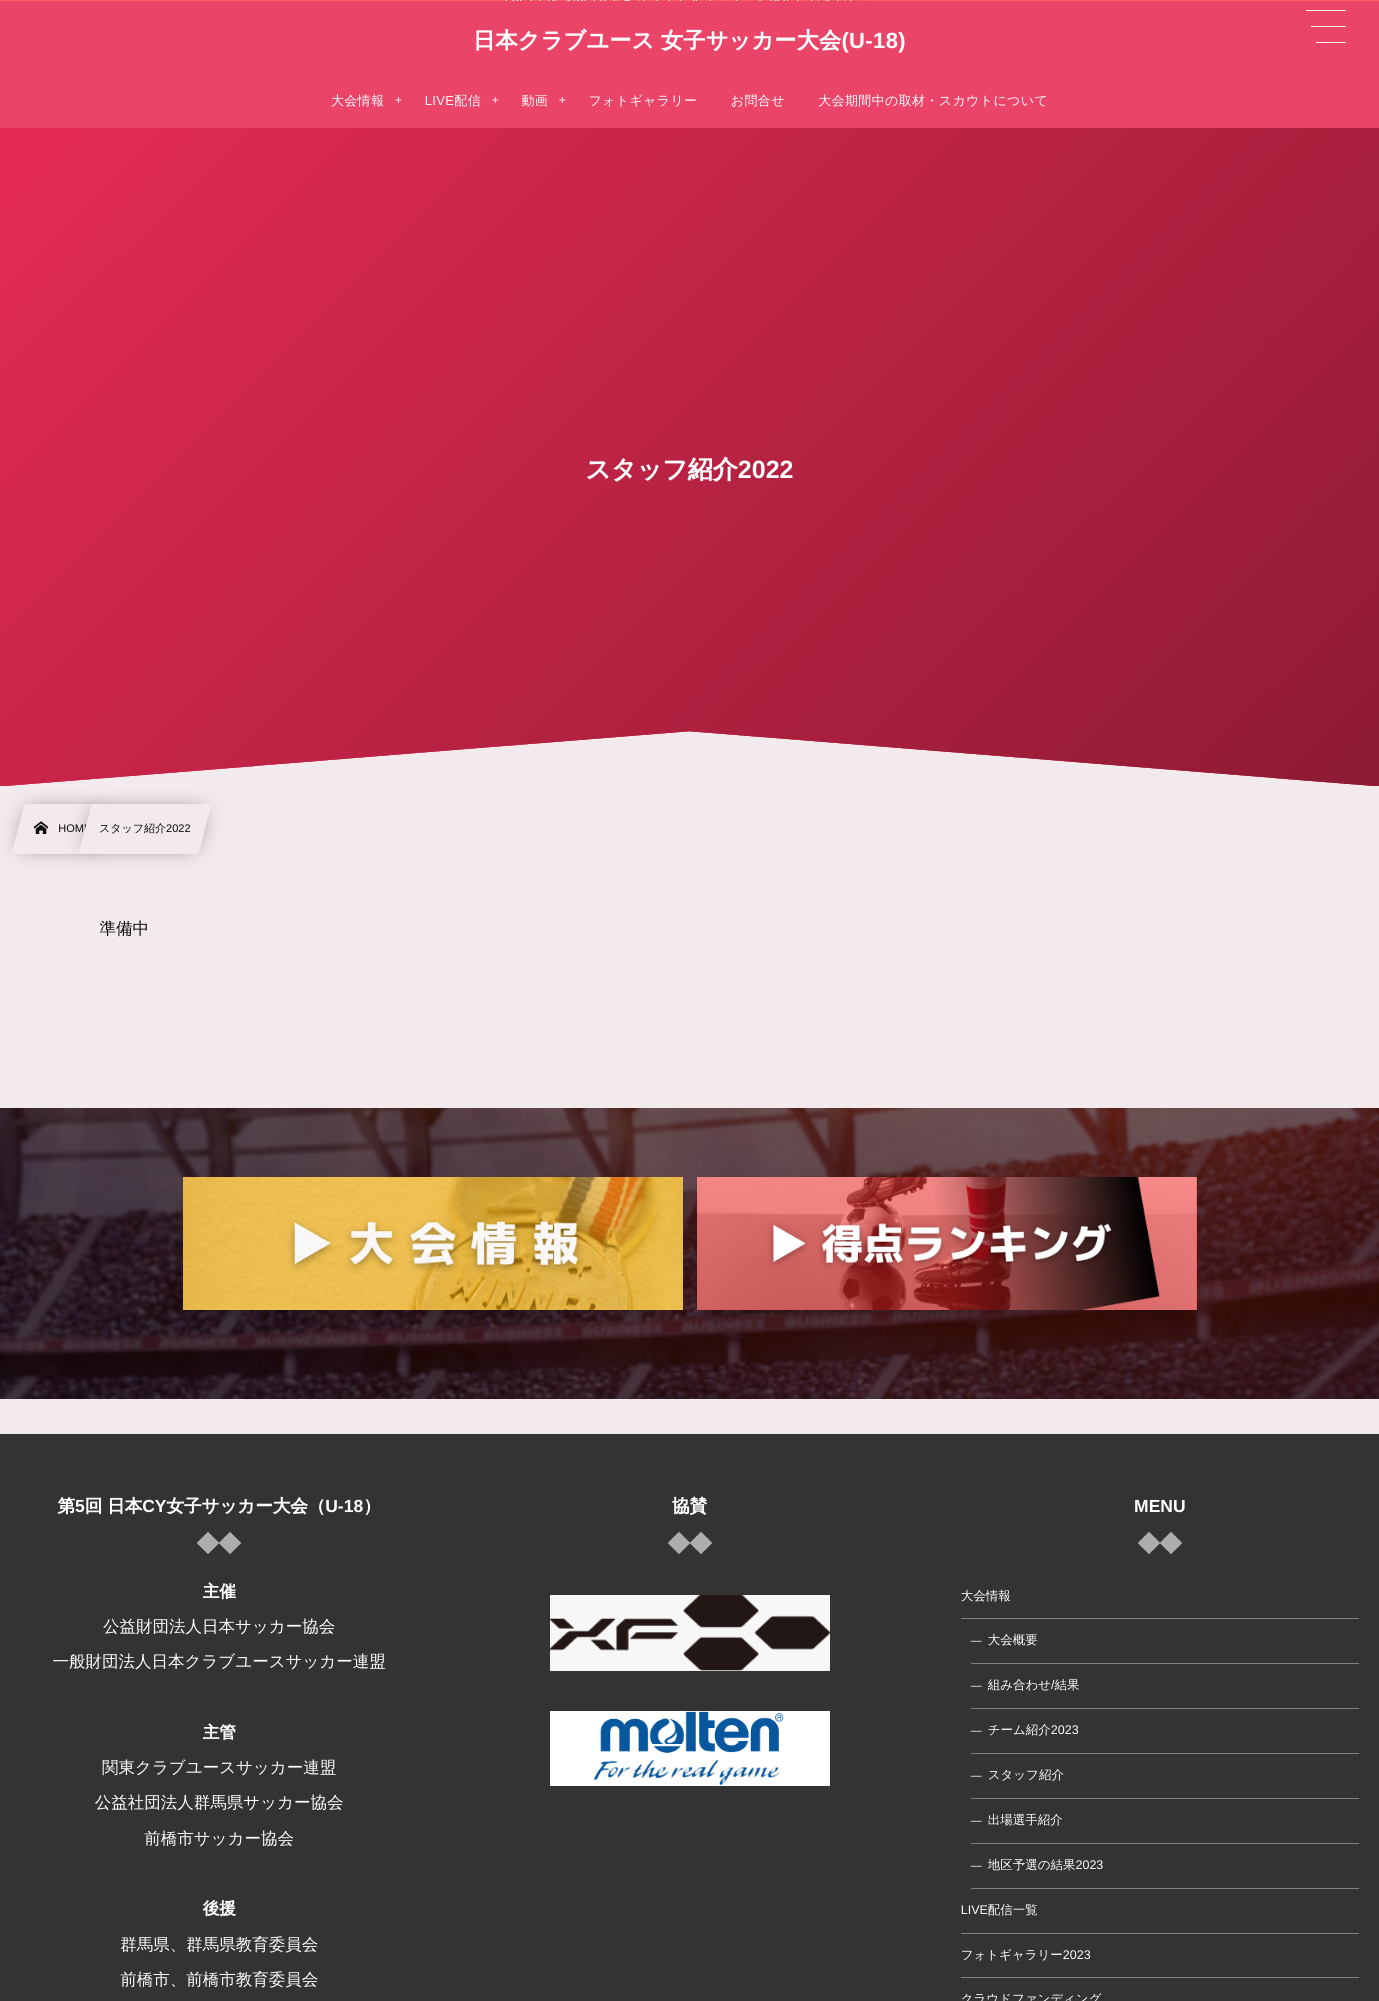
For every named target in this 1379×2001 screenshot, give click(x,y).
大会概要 (1013, 1640)
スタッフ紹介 (1026, 1775)
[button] (1326, 27)
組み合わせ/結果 (1034, 1685)
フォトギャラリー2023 (1026, 1954)
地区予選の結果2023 (1046, 1865)
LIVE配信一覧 (999, 1910)
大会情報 (986, 1595)
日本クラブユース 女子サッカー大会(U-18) (689, 41)
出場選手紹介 (1025, 1820)
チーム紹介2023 (1033, 1730)
